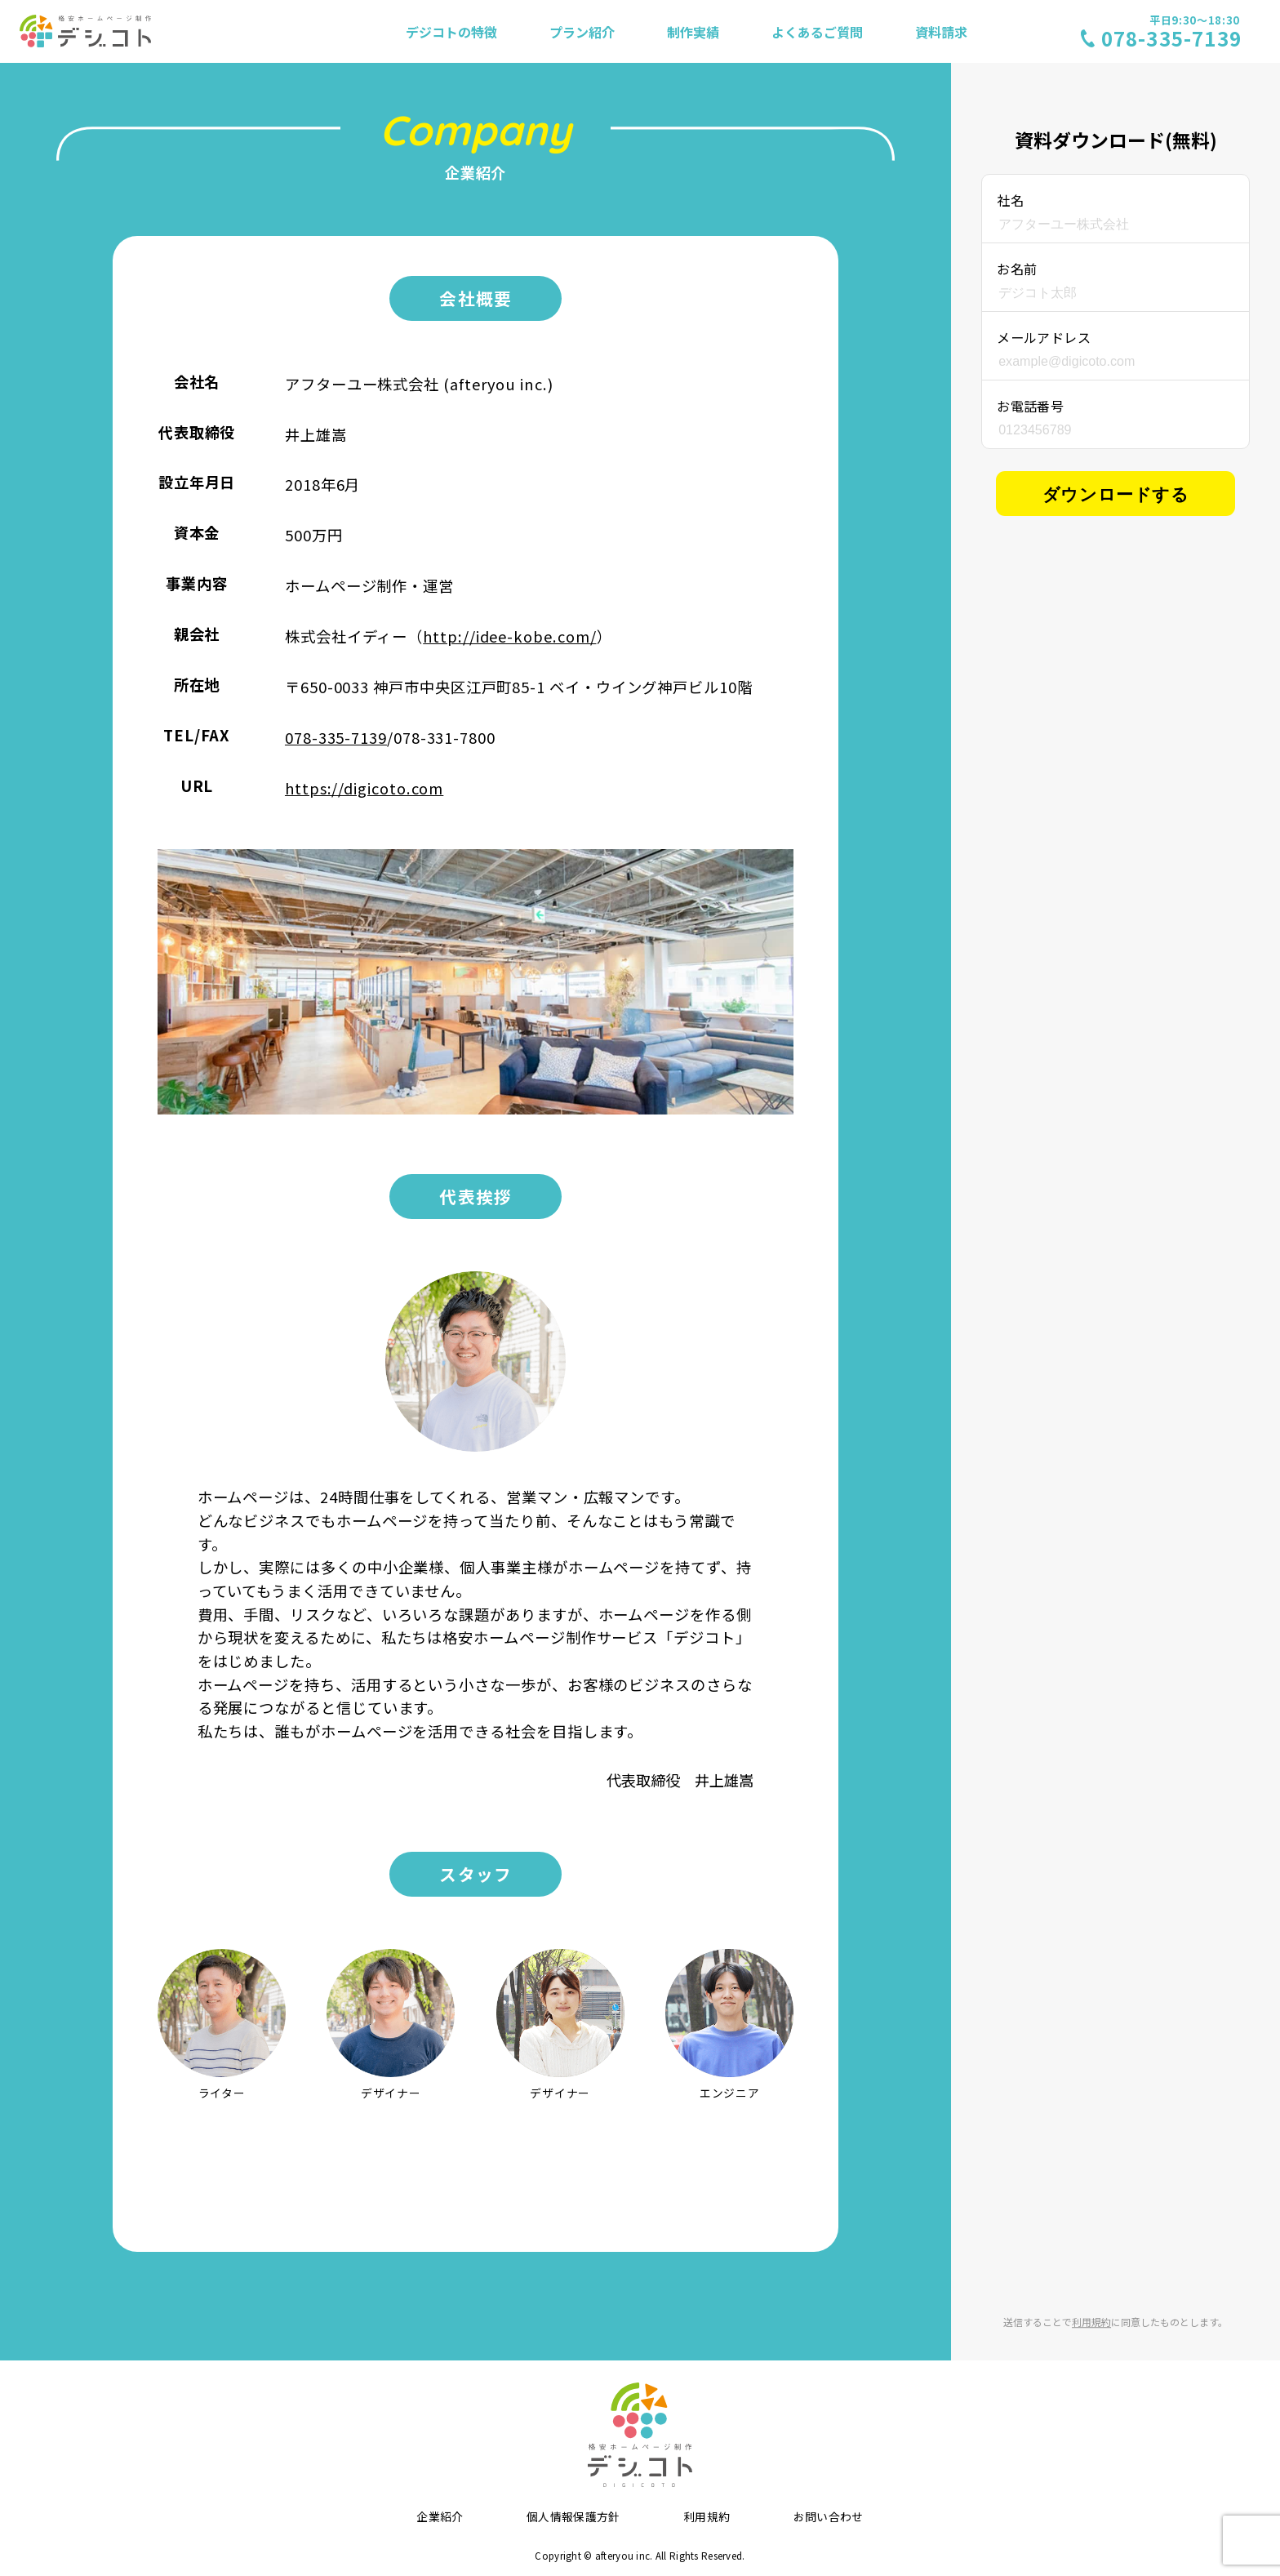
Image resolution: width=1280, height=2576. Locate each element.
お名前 (1017, 268)
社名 (1010, 200)
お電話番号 (1030, 405)
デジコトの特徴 (451, 32)
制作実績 (693, 32)
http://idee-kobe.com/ (509, 636)
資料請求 (941, 32)
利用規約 (1091, 2322)
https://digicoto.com (364, 788)
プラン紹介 (582, 32)
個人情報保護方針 (573, 2516)
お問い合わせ (828, 2516)
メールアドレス (1044, 337)
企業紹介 (439, 2516)
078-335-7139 (336, 737)
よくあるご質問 (817, 32)
